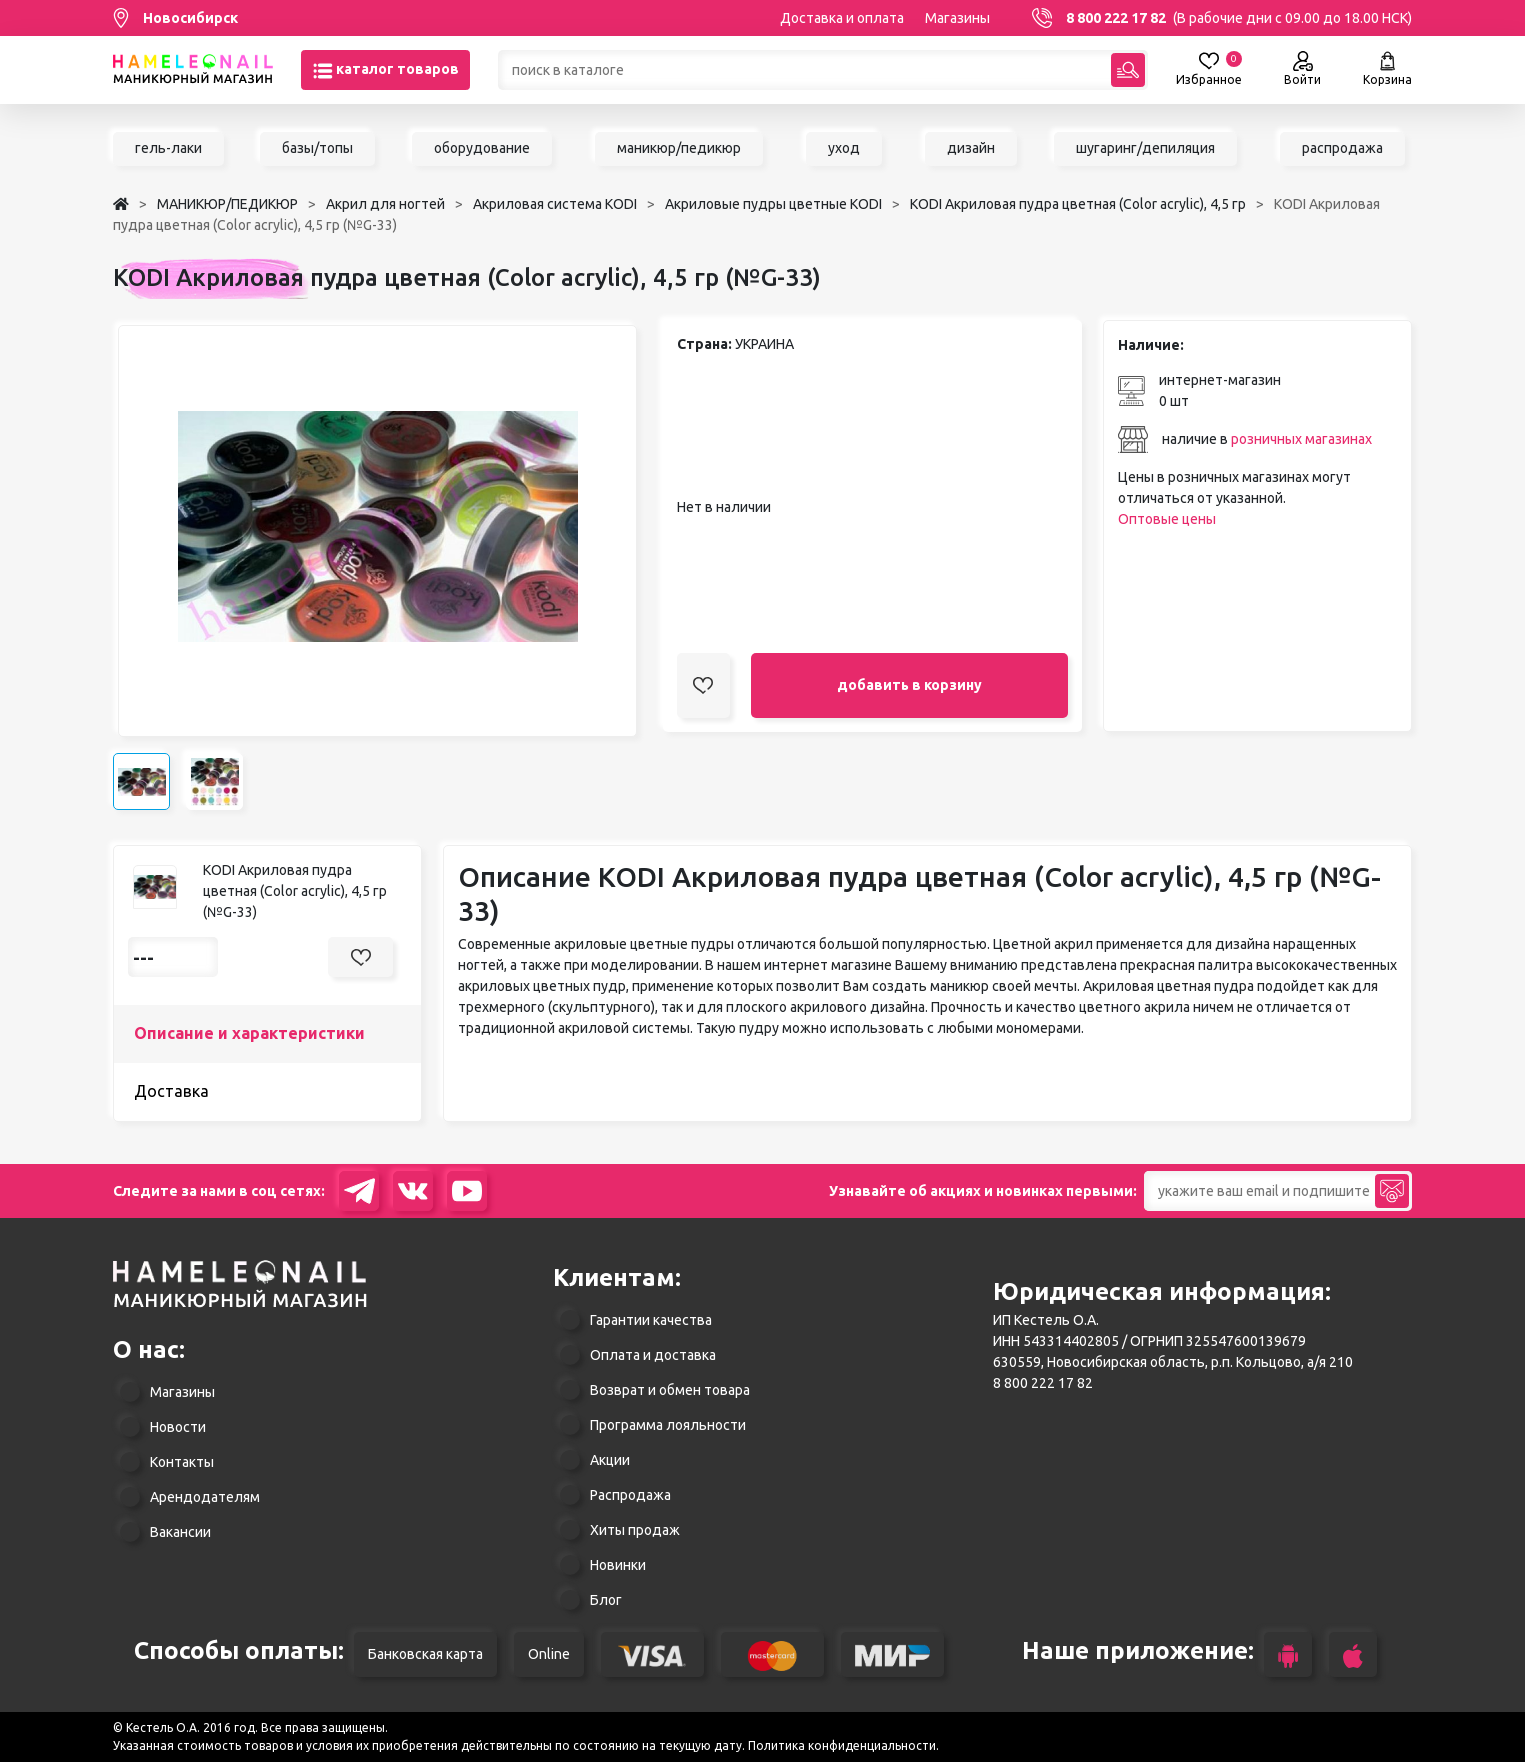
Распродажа (630, 1495)
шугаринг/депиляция (1145, 148)
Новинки (618, 1565)
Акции (610, 1460)
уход (844, 148)
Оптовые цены (1167, 519)
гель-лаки (168, 148)
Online (549, 1654)
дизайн (971, 148)
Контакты (182, 1462)
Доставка (171, 1091)
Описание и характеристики (249, 1033)
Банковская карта (425, 1654)
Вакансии (180, 1532)
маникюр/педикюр (679, 148)
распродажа (1342, 148)
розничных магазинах (1301, 439)
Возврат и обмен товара (670, 1390)
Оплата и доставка (653, 1355)
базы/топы (317, 148)
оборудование (482, 148)
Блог (606, 1600)
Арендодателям (205, 1497)
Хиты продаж (635, 1530)
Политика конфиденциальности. (843, 1745)
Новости (178, 1427)
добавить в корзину (909, 685)
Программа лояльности (668, 1425)
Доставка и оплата (842, 18)
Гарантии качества (651, 1320)
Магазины (957, 18)
